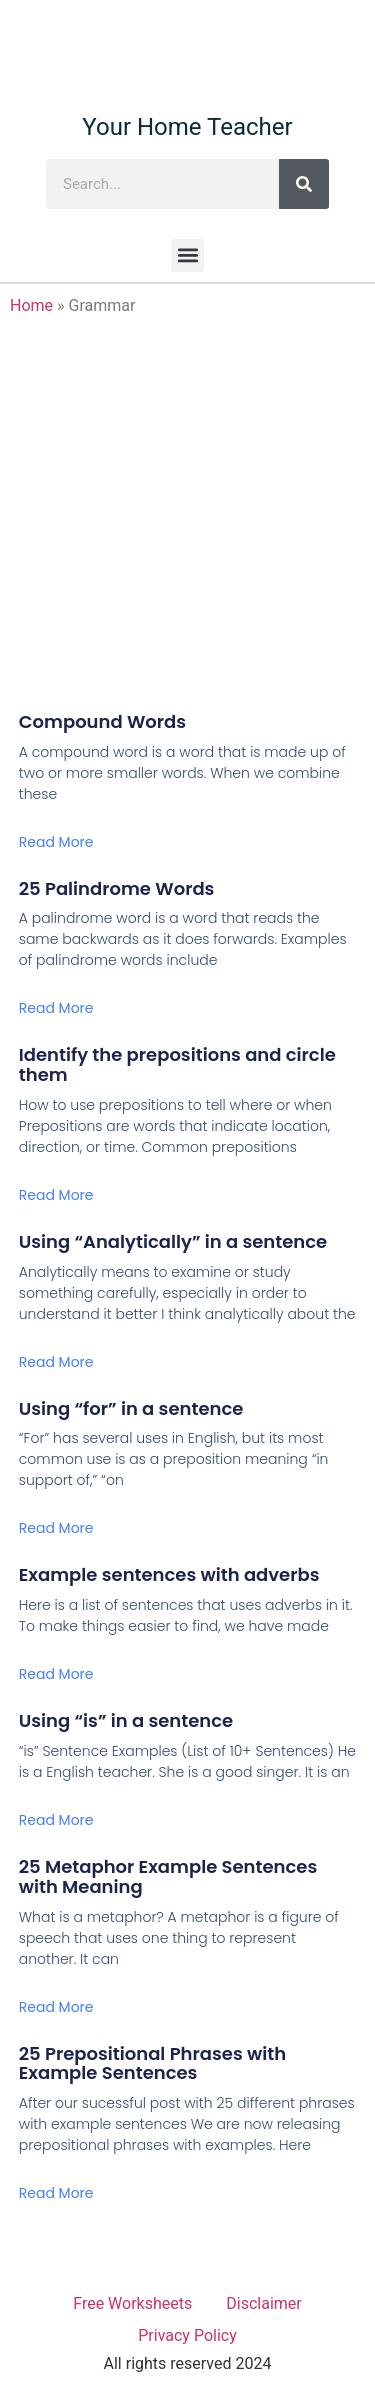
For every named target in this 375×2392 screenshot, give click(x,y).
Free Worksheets (132, 2303)
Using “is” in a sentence (126, 1720)
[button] (187, 255)
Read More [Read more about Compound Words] (56, 842)
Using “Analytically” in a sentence (173, 1241)
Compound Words (102, 721)
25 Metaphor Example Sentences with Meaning (168, 1876)
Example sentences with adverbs (169, 1574)
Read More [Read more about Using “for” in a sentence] (56, 1528)
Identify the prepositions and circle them (177, 1064)
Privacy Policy (187, 2335)
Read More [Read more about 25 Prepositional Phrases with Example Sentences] (56, 2193)
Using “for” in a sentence (131, 1408)
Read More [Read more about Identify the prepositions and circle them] (56, 1195)
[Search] (304, 184)
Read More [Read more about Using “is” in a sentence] (56, 1820)
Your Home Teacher (187, 127)
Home (31, 305)
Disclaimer (263, 2303)
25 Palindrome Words (117, 888)
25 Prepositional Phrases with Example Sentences (152, 2063)
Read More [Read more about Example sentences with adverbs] (56, 1674)
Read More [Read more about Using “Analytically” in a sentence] (56, 1362)
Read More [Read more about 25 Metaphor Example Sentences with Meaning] (56, 2007)
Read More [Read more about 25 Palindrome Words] (56, 1008)
